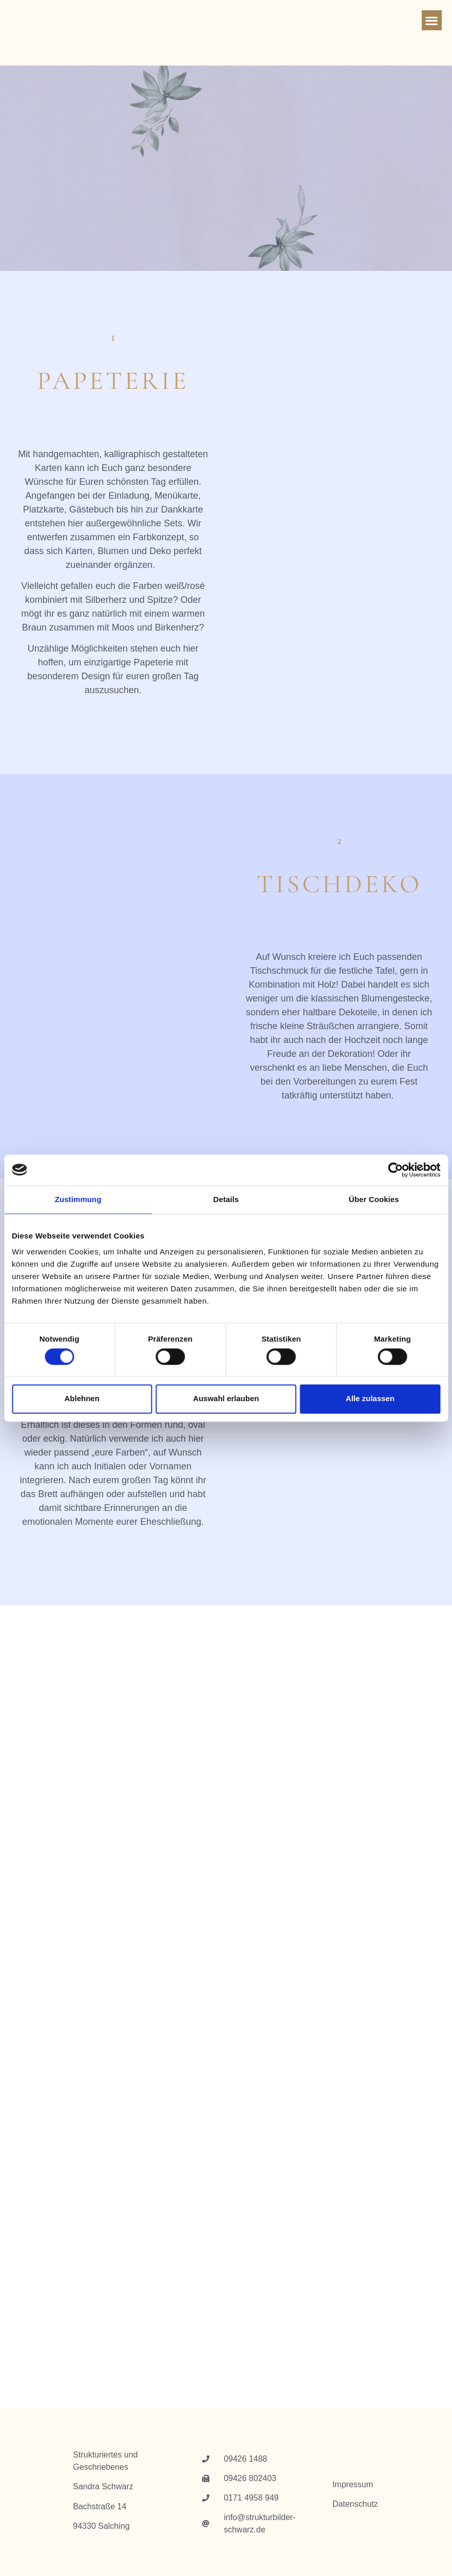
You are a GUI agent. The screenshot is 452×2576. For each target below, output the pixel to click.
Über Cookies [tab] (374, 1199)
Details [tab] (226, 1199)
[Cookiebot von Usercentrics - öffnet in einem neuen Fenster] (395, 1169)
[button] (432, 20)
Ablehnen (82, 1398)
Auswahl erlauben (226, 1398)
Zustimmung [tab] (78, 1199)
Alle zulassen (370, 1398)
